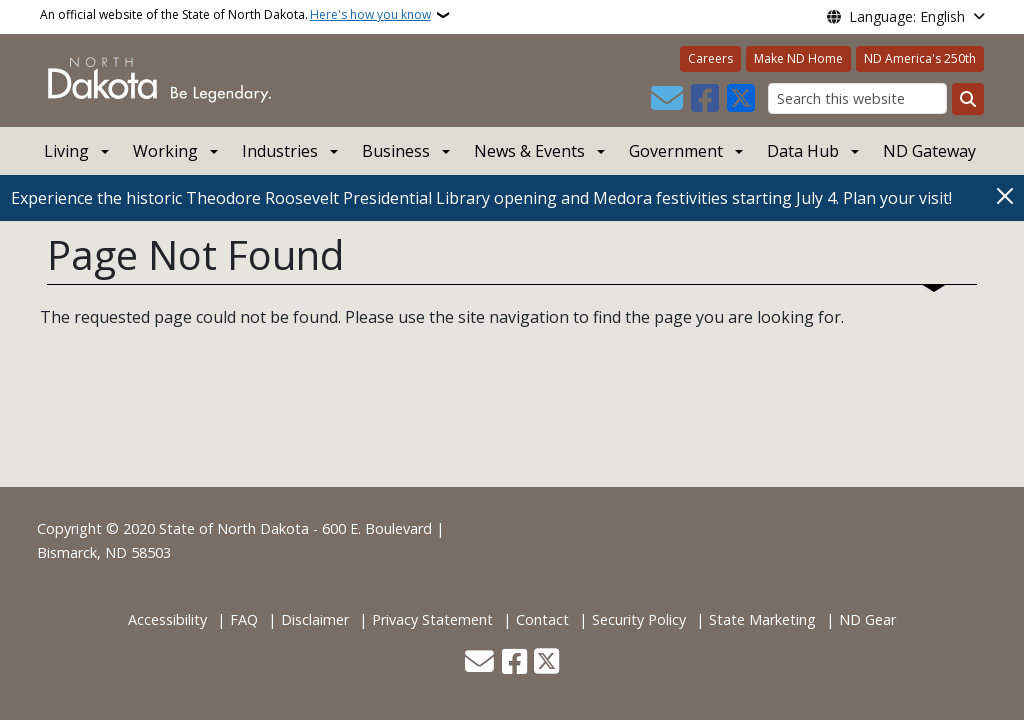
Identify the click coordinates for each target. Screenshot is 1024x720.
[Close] (1005, 196)
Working (165, 151)
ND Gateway (929, 151)
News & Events (529, 151)
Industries (280, 151)
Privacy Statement (432, 619)
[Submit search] (968, 99)
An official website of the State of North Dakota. (235, 15)
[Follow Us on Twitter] (741, 99)
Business (396, 151)
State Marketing (762, 619)
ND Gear (867, 619)
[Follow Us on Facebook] (705, 99)
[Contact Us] (667, 99)
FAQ (244, 619)
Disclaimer (315, 619)
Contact (542, 619)
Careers (710, 58)
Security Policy (639, 619)
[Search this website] (857, 98)
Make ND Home (798, 58)
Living (66, 151)
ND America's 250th (920, 58)
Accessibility (167, 619)
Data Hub (803, 151)
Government (676, 151)
